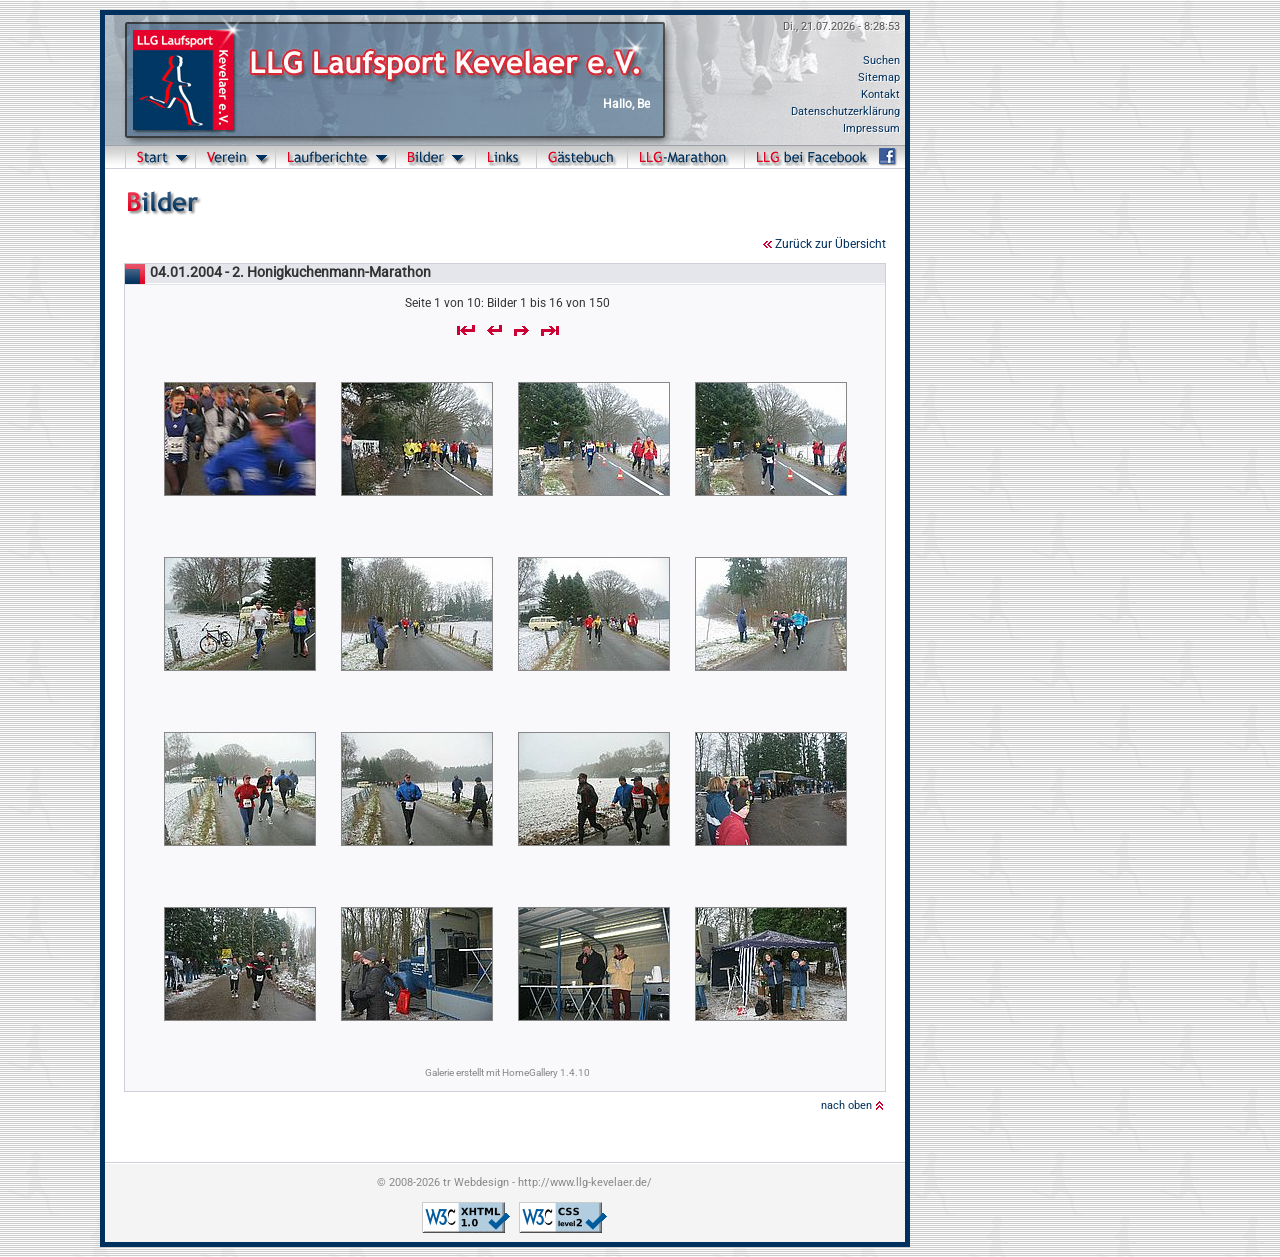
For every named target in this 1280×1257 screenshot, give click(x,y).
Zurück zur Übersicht (830, 244)
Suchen (881, 60)
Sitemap (879, 77)
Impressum (871, 128)
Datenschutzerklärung (845, 111)
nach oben (846, 1105)
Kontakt (880, 94)
